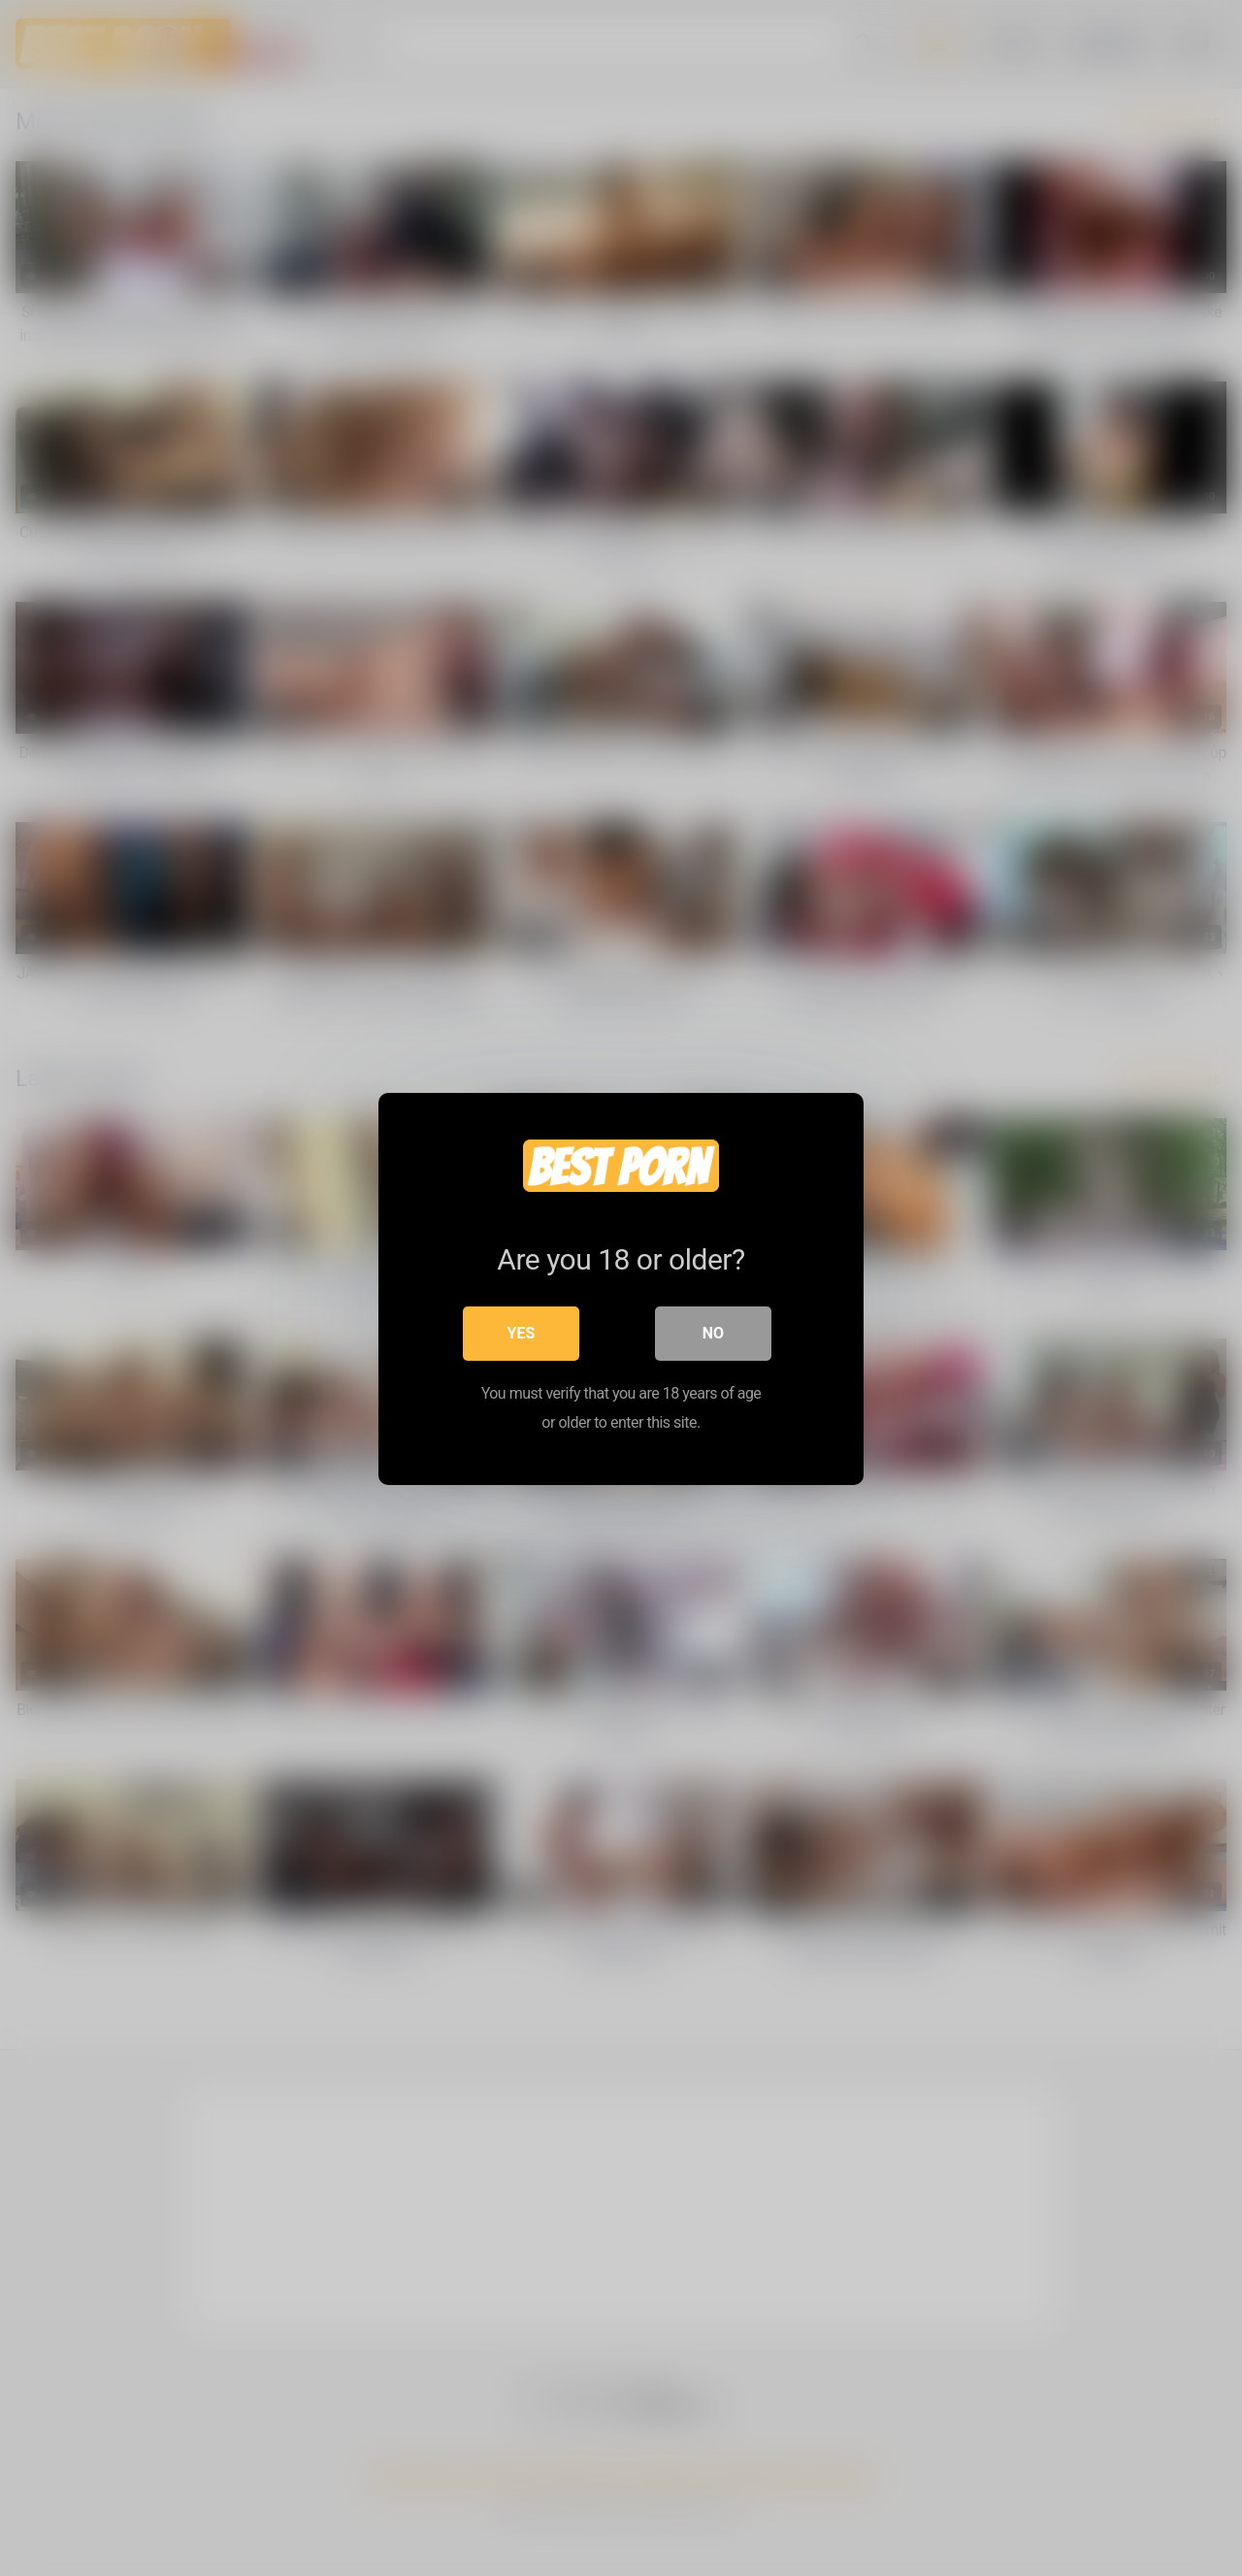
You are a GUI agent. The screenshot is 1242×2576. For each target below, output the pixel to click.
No (713, 1332)
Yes (521, 1332)
